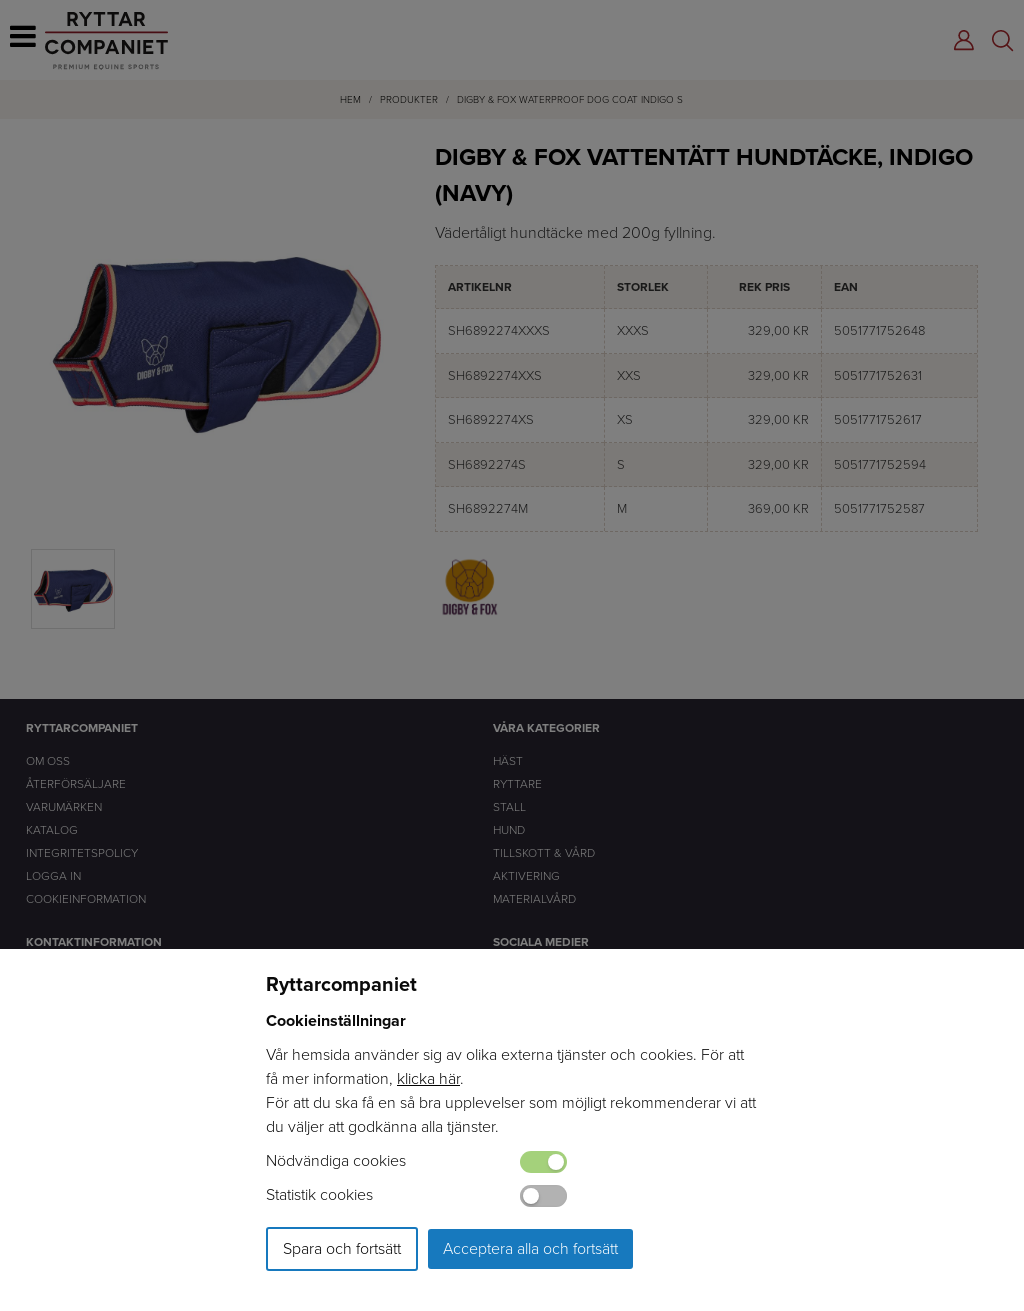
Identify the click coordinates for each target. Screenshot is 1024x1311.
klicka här (428, 1078)
